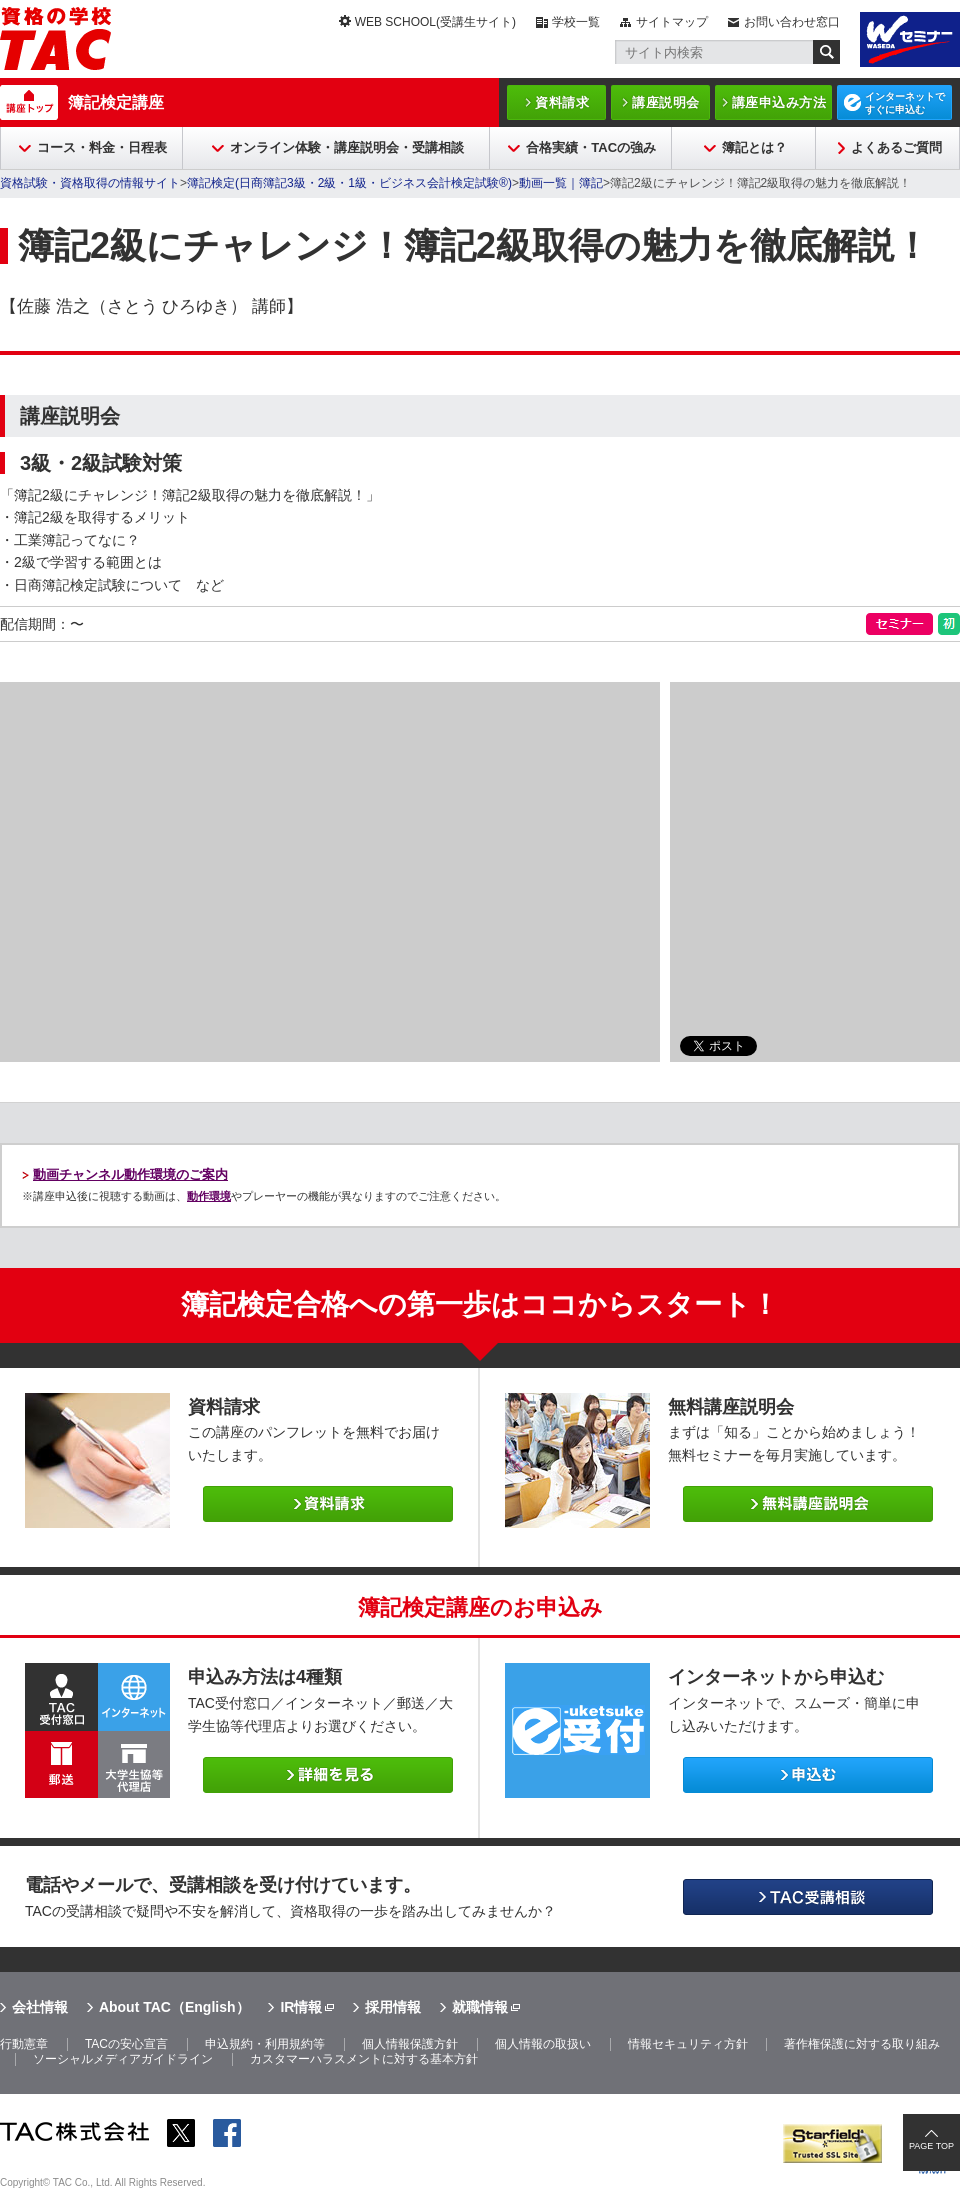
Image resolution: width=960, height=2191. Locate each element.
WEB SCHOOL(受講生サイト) (435, 22)
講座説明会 (666, 102)
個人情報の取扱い (543, 2044)
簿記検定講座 (116, 102)
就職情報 (480, 2007)
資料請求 (562, 102)
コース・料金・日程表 (102, 147)
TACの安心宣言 (126, 2044)
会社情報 (40, 2007)
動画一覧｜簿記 (561, 183)
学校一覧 (576, 22)
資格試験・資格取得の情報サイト (90, 183)
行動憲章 (24, 2044)
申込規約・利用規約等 (265, 2044)
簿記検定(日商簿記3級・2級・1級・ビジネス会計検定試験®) (349, 183)
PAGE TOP (931, 2146)
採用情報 (393, 2007)
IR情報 (301, 2007)
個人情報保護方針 (410, 2044)
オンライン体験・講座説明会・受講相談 (347, 147)
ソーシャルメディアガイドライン (123, 2059)
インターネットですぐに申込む (905, 103)
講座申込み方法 (779, 102)
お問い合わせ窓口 (792, 22)
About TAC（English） (174, 2007)
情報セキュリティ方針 (688, 2044)
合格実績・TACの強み (591, 147)
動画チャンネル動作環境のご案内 (130, 1174)
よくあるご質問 (896, 147)
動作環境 (209, 1196)
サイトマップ (672, 22)
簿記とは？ (754, 147)
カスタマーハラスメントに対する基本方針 (364, 2059)
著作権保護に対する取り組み (862, 2044)
